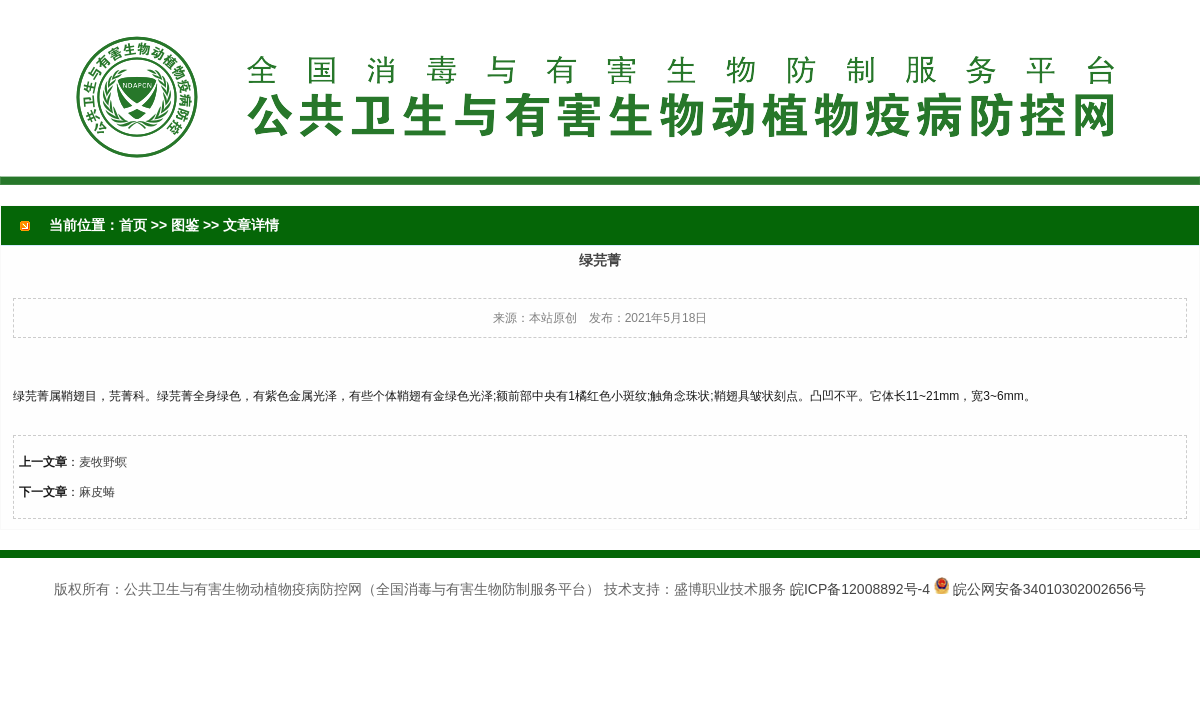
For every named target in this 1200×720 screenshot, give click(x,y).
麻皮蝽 (97, 492)
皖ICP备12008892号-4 (860, 589)
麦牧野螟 (103, 462)
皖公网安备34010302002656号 (1049, 589)
